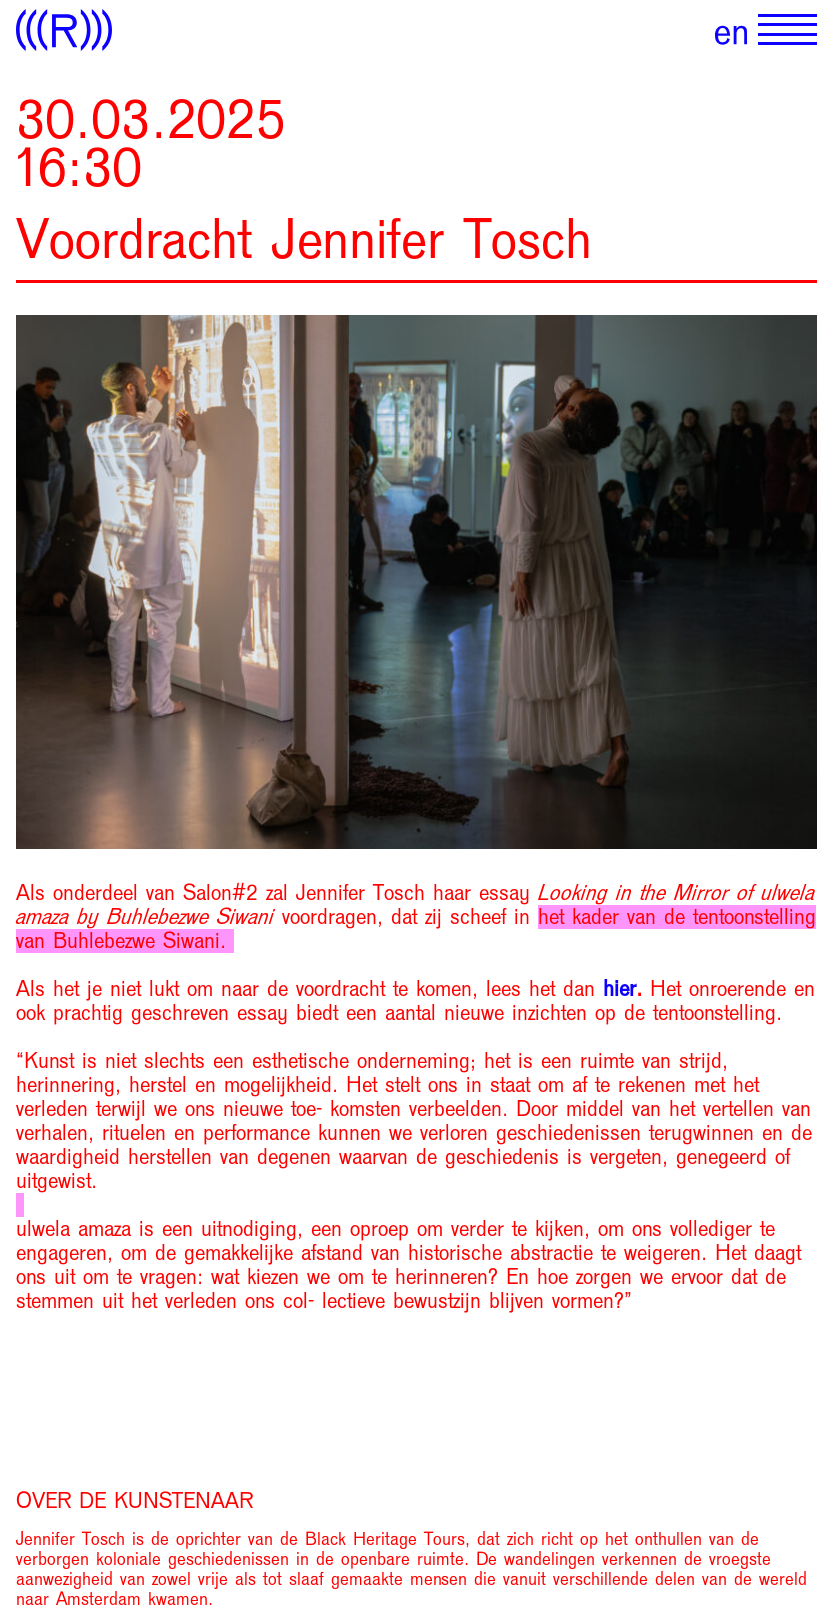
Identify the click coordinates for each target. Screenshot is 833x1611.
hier (619, 989)
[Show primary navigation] (787, 30)
